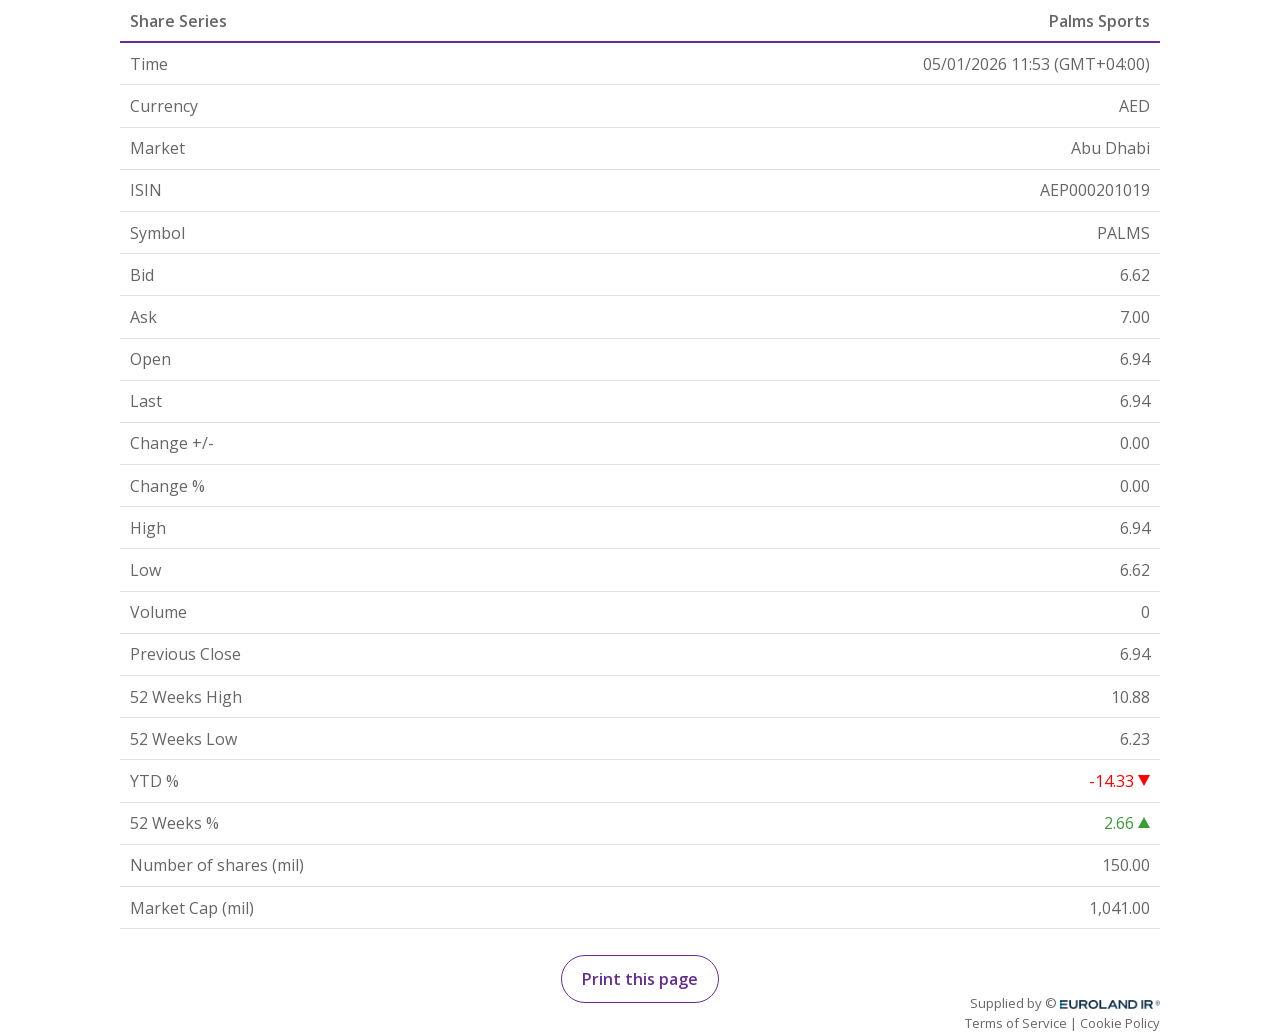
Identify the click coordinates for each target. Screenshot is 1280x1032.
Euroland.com (1118, 1004)
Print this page (640, 979)
